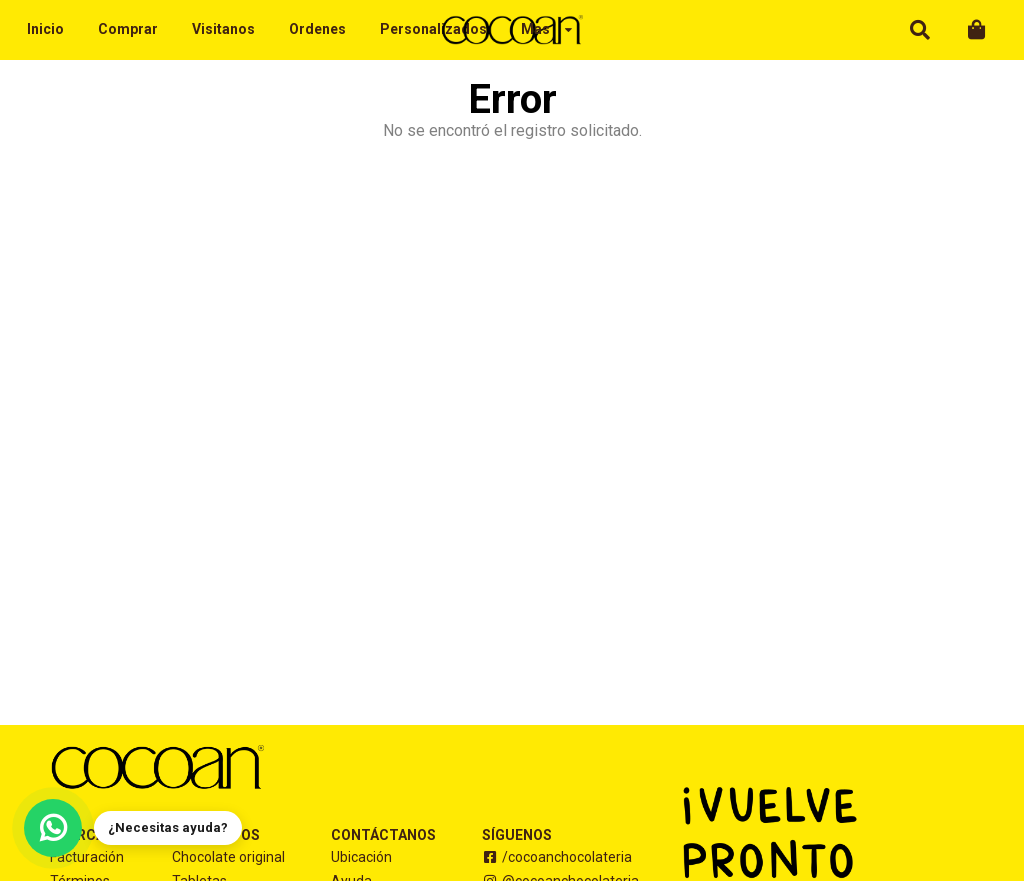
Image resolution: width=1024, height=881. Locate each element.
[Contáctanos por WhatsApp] (53, 828)
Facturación (87, 857)
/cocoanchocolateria (557, 857)
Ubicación (361, 857)
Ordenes (317, 29)
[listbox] (547, 30)
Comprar (128, 29)
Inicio (45, 29)
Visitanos (223, 29)
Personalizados (433, 29)
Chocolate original (228, 857)
